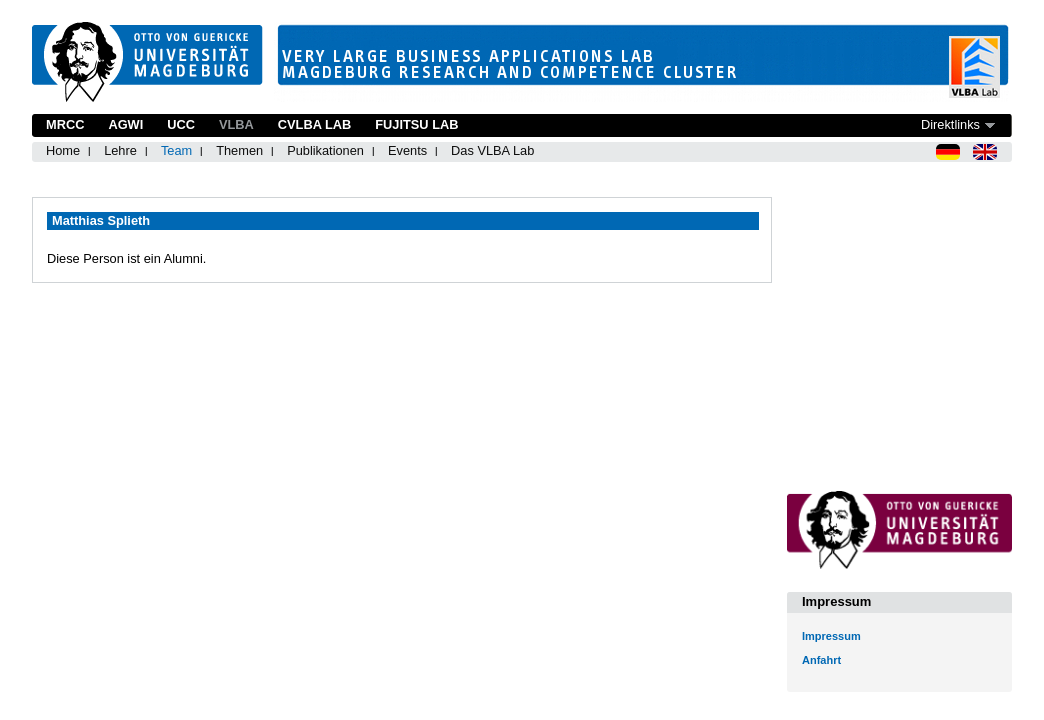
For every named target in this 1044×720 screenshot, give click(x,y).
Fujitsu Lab (416, 124)
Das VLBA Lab (492, 150)
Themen (239, 150)
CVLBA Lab (314, 124)
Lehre (120, 150)
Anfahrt (821, 660)
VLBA (236, 124)
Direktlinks (950, 124)
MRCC (65, 124)
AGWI (125, 124)
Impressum (831, 636)
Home (63, 150)
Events (407, 150)
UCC (181, 124)
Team (176, 150)
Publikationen (325, 150)
